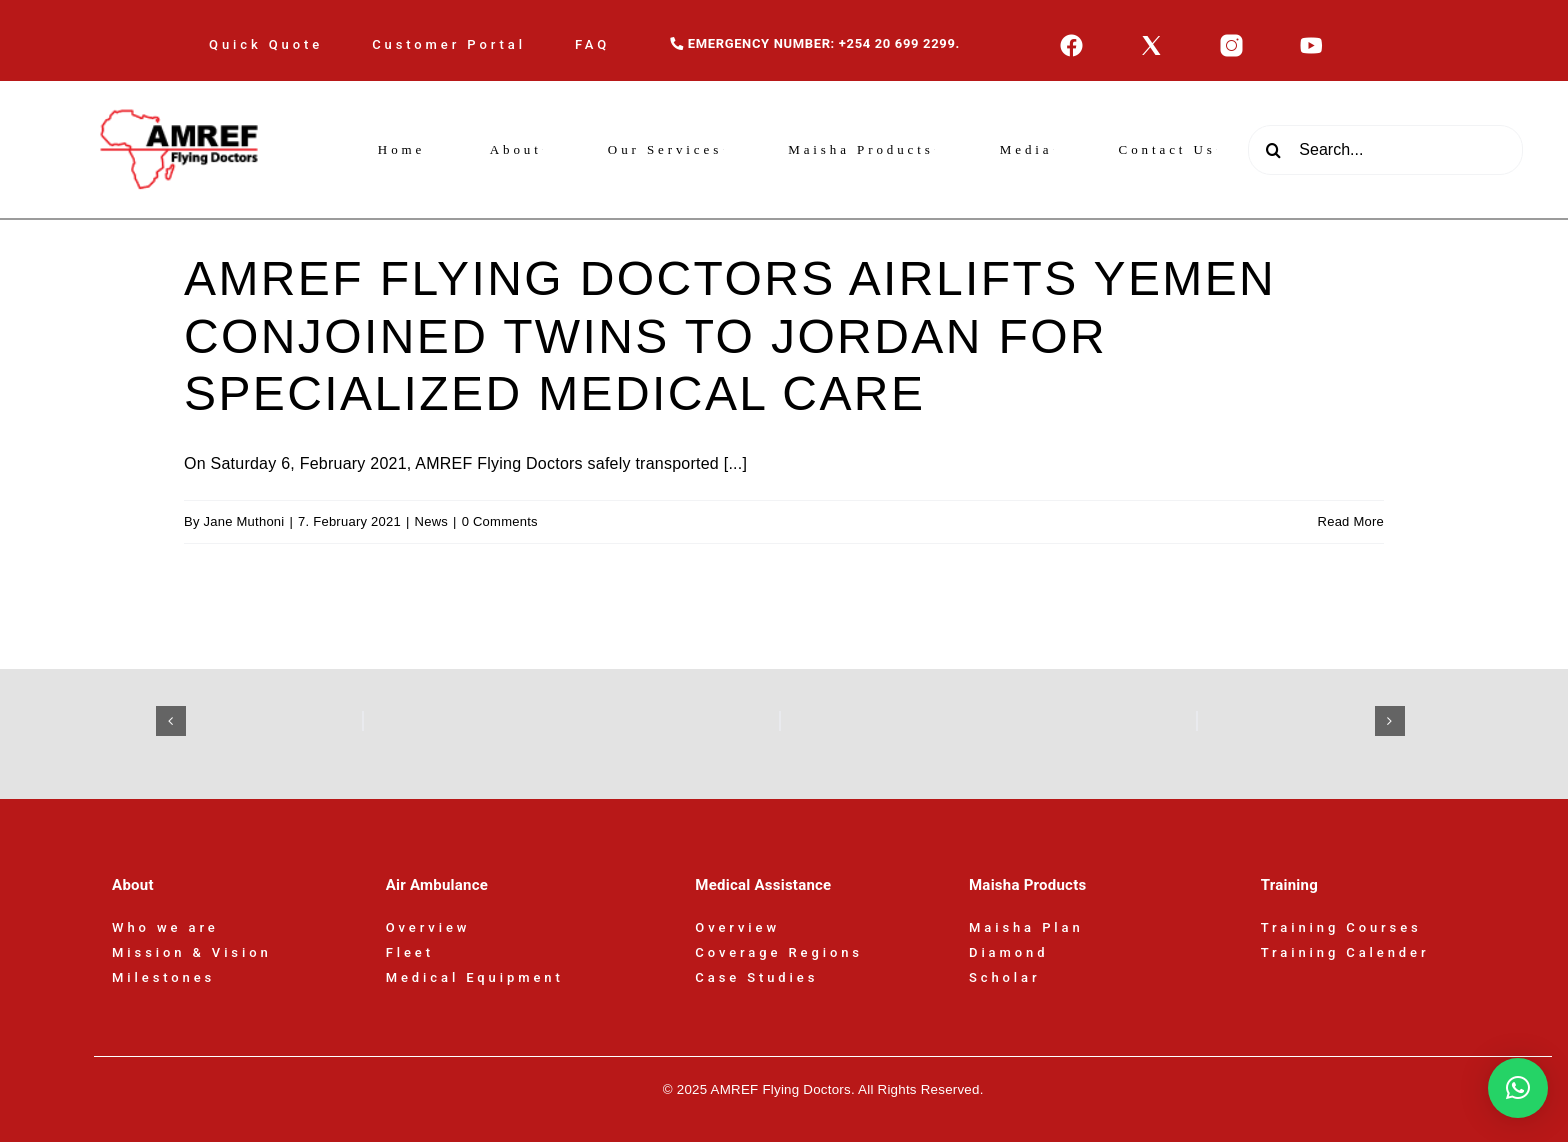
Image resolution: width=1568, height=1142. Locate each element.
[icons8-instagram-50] (1231, 40)
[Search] (1273, 150)
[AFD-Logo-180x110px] (182, 88)
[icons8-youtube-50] (1311, 40)
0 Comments (500, 521)
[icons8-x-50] (1151, 40)
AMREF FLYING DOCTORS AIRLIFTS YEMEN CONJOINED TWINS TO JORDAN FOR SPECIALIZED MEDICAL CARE (730, 336)
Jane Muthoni (244, 521)
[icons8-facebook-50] (1071, 40)
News (431, 521)
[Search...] (1385, 150)
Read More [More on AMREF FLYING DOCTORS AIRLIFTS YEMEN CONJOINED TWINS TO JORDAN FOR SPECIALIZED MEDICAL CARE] (1351, 521)
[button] (171, 721)
